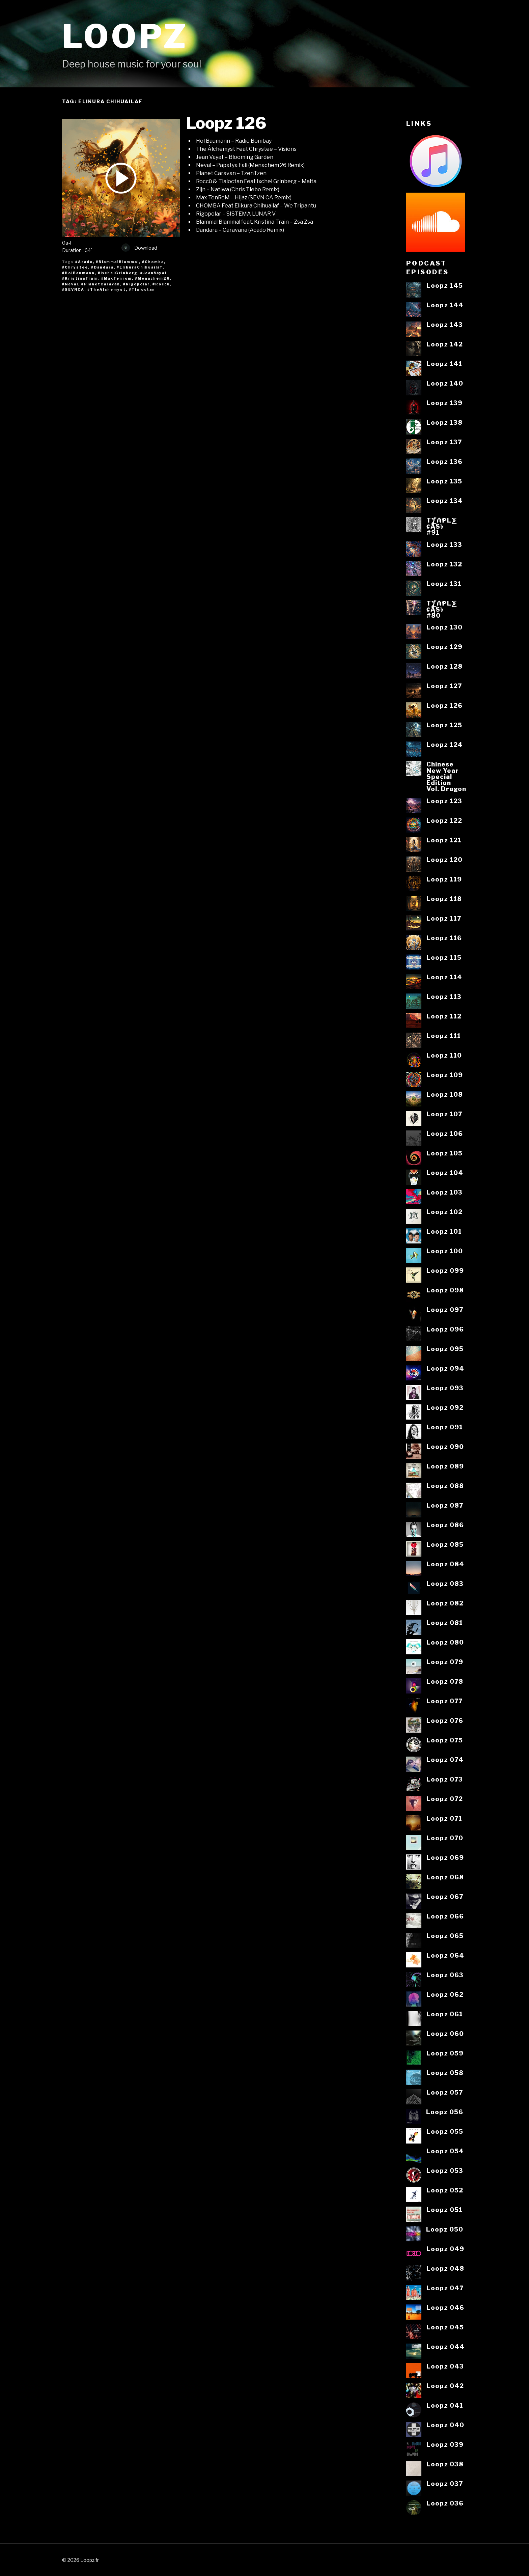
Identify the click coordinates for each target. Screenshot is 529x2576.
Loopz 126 (226, 123)
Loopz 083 (445, 1583)
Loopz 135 (444, 481)
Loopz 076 (444, 1720)
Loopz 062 (445, 1994)
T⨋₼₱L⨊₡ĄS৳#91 (441, 526)
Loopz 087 (444, 1505)
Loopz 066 (445, 1916)
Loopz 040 (445, 2425)
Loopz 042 (445, 2386)
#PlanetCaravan (100, 284)
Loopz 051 (444, 2210)
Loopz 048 (445, 2268)
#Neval (70, 284)
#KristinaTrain (80, 278)
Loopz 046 (445, 2307)
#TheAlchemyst (106, 289)
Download (139, 248)
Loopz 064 (445, 1955)
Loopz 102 (444, 1212)
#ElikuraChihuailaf (140, 267)
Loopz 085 (445, 1544)
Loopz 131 (444, 584)
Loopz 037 (444, 2484)
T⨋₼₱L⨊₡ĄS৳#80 (441, 609)
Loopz (125, 36)
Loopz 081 (444, 1623)
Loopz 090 (445, 1447)
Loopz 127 (444, 686)
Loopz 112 (444, 1016)
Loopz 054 (445, 2151)
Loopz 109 (444, 1075)
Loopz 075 (444, 1740)
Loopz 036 (445, 2503)
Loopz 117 (443, 918)
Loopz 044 (445, 2347)
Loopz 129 (444, 647)
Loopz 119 (444, 879)
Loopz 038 (445, 2464)
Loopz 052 (444, 2190)
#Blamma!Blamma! (117, 262)
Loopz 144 (445, 305)
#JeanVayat (153, 273)
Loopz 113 (444, 996)
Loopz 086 (445, 1525)
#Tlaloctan (142, 289)
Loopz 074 (445, 1760)
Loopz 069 (445, 1857)
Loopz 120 (444, 860)
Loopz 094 (445, 1368)
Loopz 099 (445, 1270)
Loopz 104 (444, 1173)
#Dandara (102, 267)
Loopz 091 (444, 1427)
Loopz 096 (445, 1329)
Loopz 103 (444, 1192)
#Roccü (161, 284)
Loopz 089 (445, 1466)
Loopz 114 (444, 977)
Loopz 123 (444, 801)
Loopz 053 (444, 2170)
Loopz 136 (444, 461)
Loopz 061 (444, 2014)
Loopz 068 (445, 1877)
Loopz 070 (444, 1838)
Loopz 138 (444, 422)
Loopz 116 (444, 938)
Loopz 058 (445, 2073)
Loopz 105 (444, 1153)
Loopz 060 (445, 2034)
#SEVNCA (73, 289)
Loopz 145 (444, 285)
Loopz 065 (445, 1936)
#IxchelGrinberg (117, 273)
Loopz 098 (445, 1290)
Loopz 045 (445, 2327)
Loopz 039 (445, 2444)
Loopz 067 (444, 1897)
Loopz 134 (444, 501)
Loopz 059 (445, 2053)
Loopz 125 (444, 725)
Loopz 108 (444, 1094)
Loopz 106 (444, 1133)
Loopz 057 (444, 2092)
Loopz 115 (444, 957)
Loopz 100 (444, 1251)
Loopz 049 (445, 2249)
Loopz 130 (444, 627)
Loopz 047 (445, 2288)
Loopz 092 (445, 1407)
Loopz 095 (445, 1349)
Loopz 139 (444, 403)
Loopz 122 (444, 820)
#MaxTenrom (116, 278)
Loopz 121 (444, 840)
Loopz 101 (444, 1231)
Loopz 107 (444, 1114)
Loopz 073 (444, 1779)
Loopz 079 (444, 1662)
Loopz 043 (445, 2366)
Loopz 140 (444, 383)
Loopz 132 (444, 564)
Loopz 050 (444, 2229)
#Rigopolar (136, 284)
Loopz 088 (445, 1486)
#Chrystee (75, 267)
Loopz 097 (444, 1310)
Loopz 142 (444, 344)
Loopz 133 (444, 544)
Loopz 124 (444, 744)
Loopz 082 (445, 1603)
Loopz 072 (444, 1799)
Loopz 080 (445, 1642)
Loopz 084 (445, 1564)
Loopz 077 (444, 1701)
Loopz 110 (444, 1055)
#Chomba (153, 262)
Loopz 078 (444, 1681)
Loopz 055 (444, 2131)
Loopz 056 (444, 2112)
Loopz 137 (444, 442)
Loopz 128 (444, 666)
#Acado (84, 262)
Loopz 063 (445, 1975)
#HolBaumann (78, 273)
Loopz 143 (444, 324)
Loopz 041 (444, 2405)
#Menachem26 (152, 278)
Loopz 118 (444, 899)
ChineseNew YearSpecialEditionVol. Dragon (446, 776)
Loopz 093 (445, 1388)
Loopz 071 (444, 1818)
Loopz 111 (443, 1036)
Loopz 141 (444, 364)
